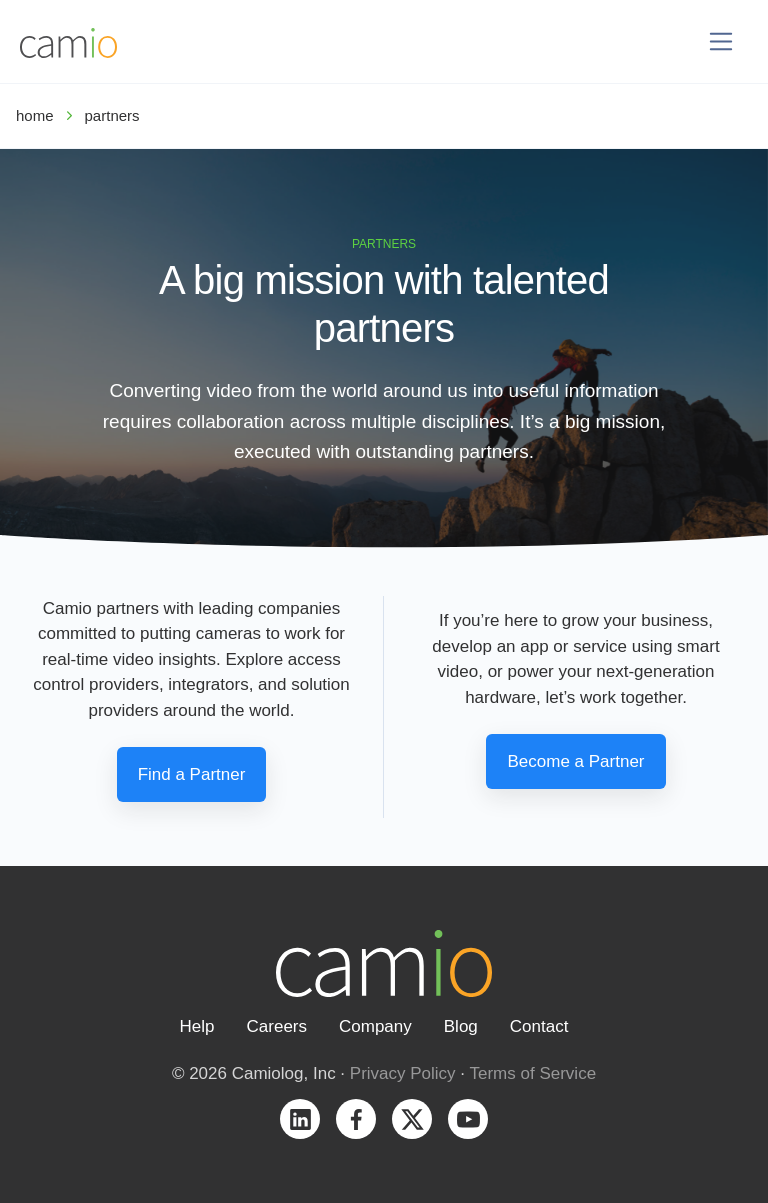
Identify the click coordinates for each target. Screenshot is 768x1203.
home (35, 115)
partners (112, 115)
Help (197, 1026)
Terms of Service (533, 1073)
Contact (539, 1026)
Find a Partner (192, 774)
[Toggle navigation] (721, 41)
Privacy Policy (403, 1073)
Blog (461, 1026)
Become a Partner (575, 761)
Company (375, 1026)
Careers (277, 1026)
